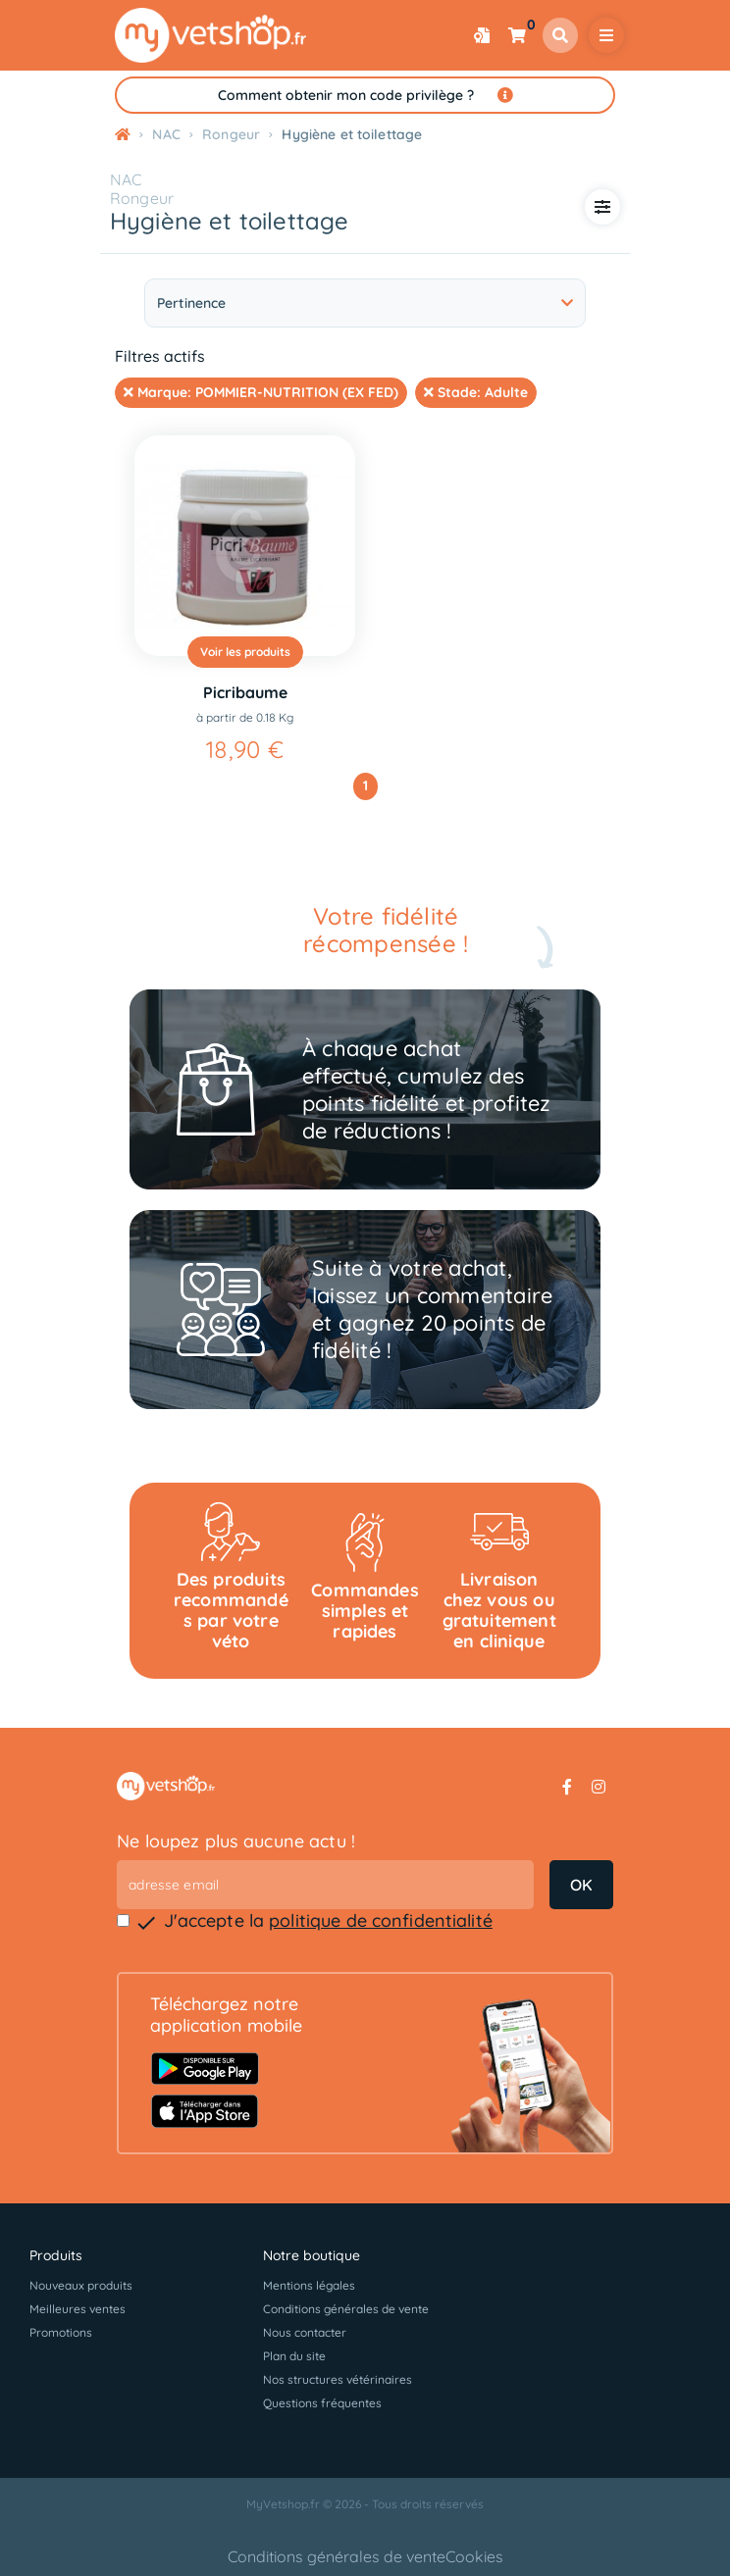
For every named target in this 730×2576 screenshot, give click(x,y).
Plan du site (294, 2356)
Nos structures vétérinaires (337, 2379)
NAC (125, 179)
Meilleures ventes (77, 2308)
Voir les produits (245, 651)
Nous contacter (304, 2332)
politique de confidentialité (381, 1920)
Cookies (474, 2556)
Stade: (476, 392)
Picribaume (245, 692)
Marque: (261, 392)
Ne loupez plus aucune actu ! (236, 1841)
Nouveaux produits (80, 2285)
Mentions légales (309, 2285)
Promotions (60, 2332)
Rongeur (142, 198)
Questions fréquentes (322, 2403)
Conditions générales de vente (346, 2308)
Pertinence (365, 303)
